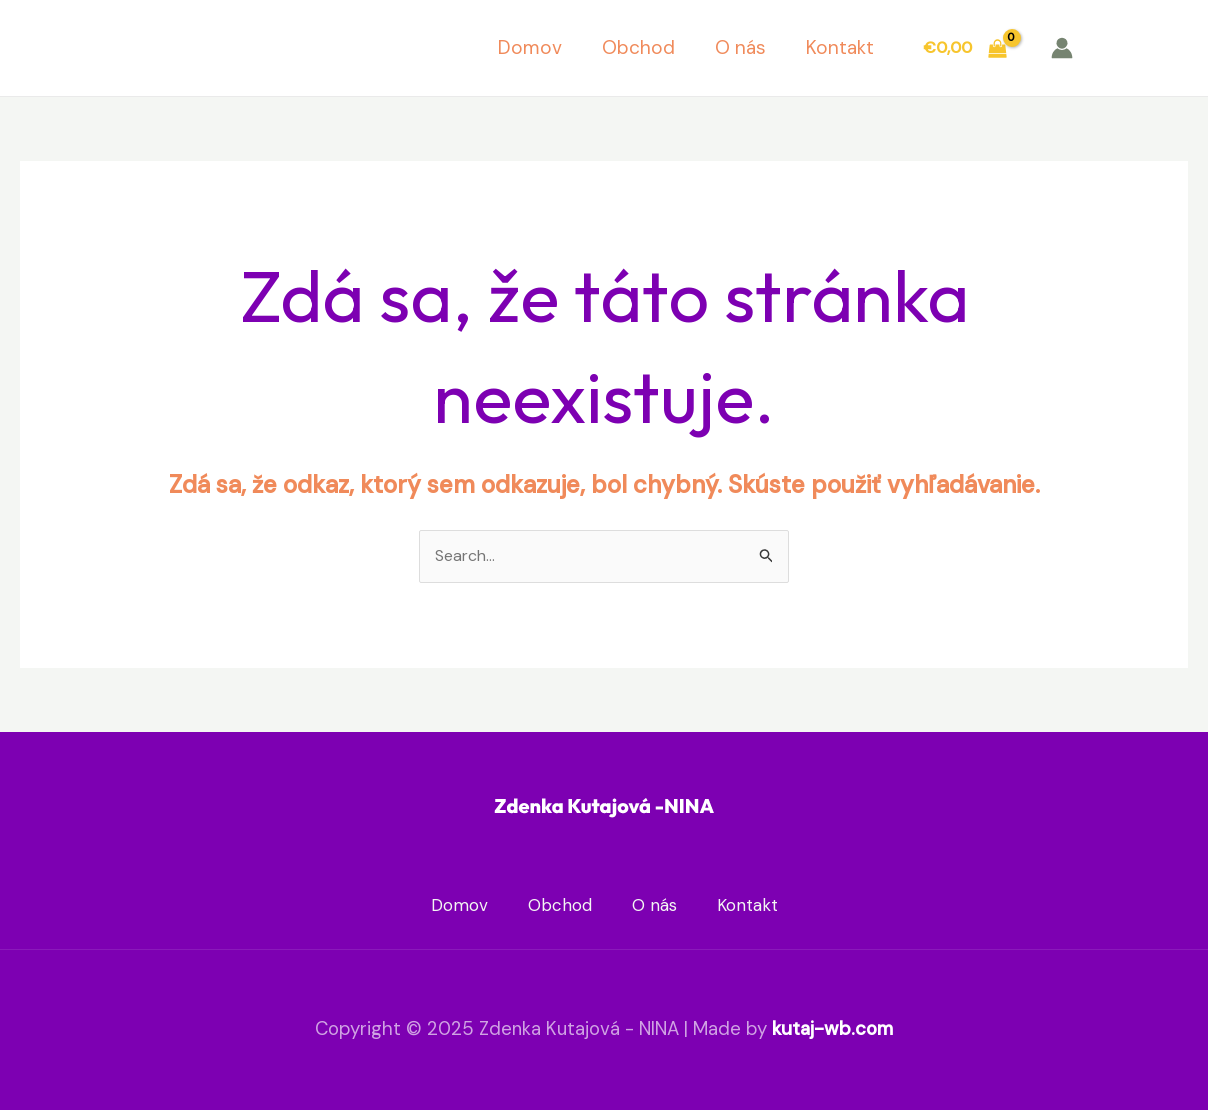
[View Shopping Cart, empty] (964, 48)
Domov (530, 47)
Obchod (638, 47)
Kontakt (840, 47)
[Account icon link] (1062, 48)
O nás (740, 47)
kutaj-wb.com (832, 1028)
